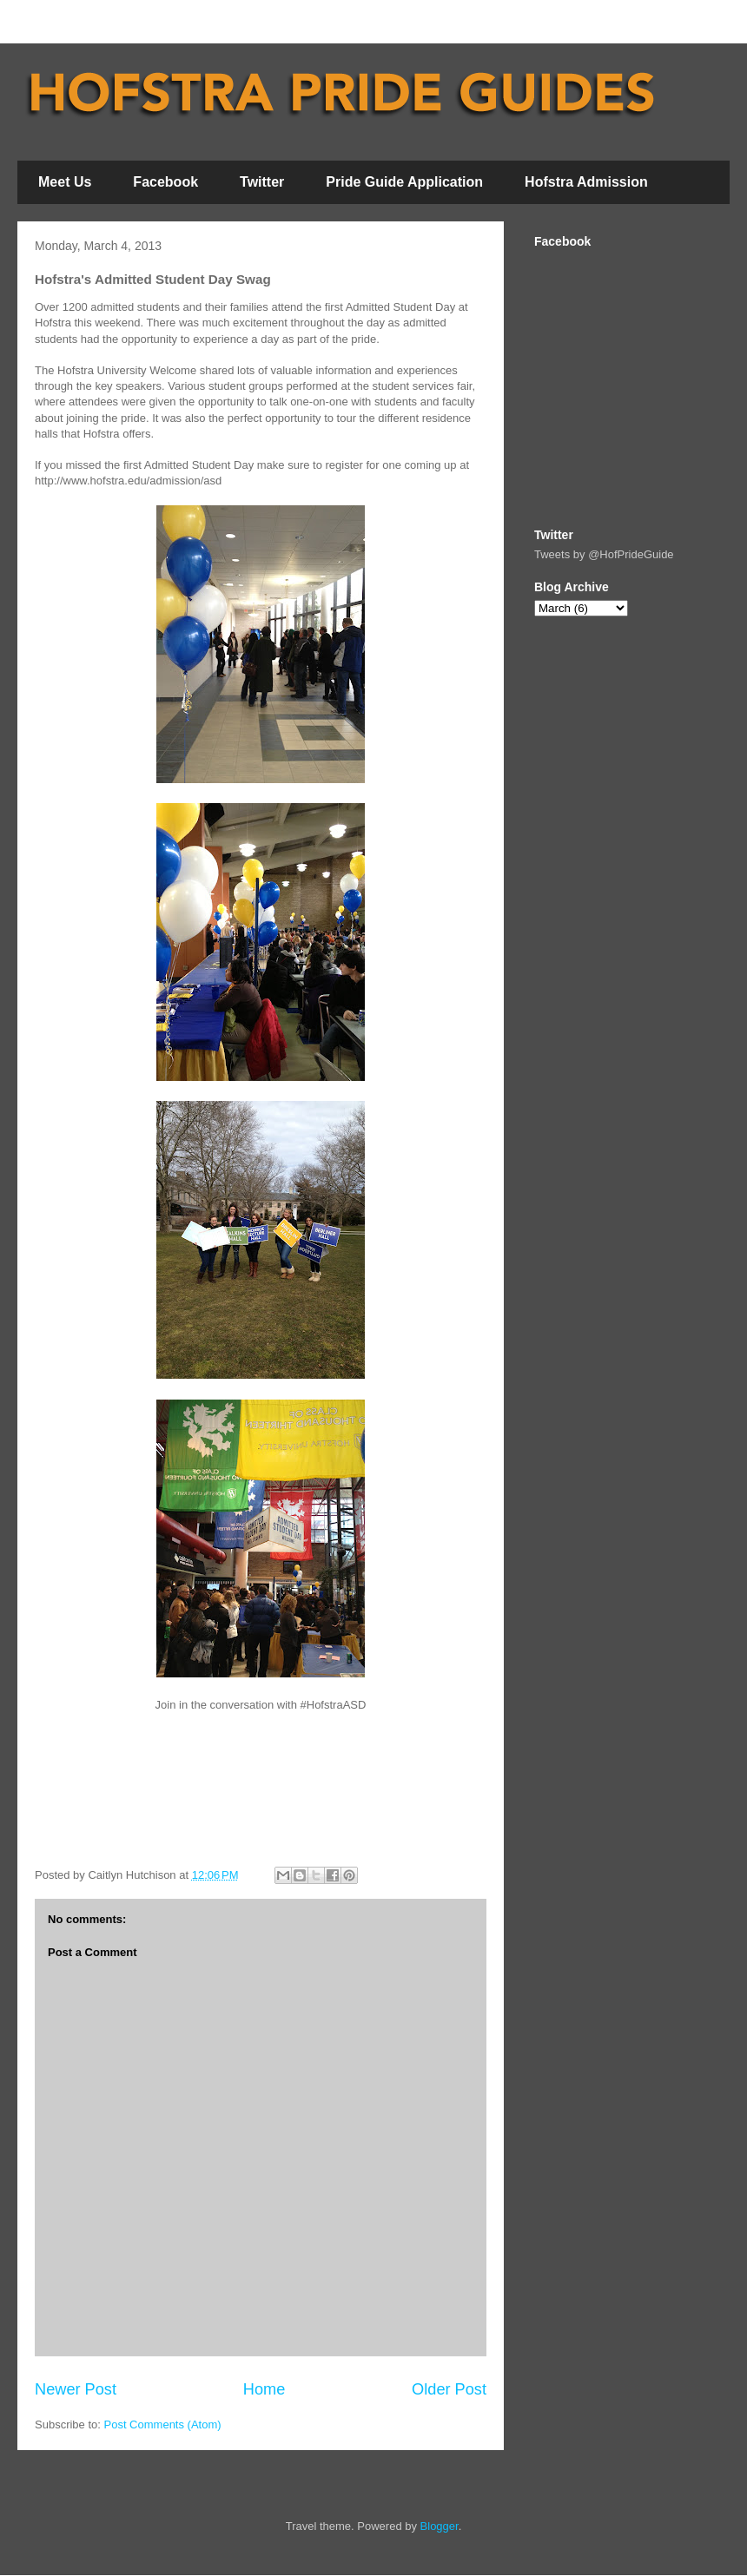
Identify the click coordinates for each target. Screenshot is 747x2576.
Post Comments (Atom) (162, 2424)
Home (264, 2389)
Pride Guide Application (404, 182)
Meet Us (64, 182)
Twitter (262, 182)
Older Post (449, 2389)
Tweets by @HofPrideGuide (604, 554)
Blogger (439, 2526)
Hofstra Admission (586, 182)
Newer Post (75, 2389)
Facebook (165, 182)
